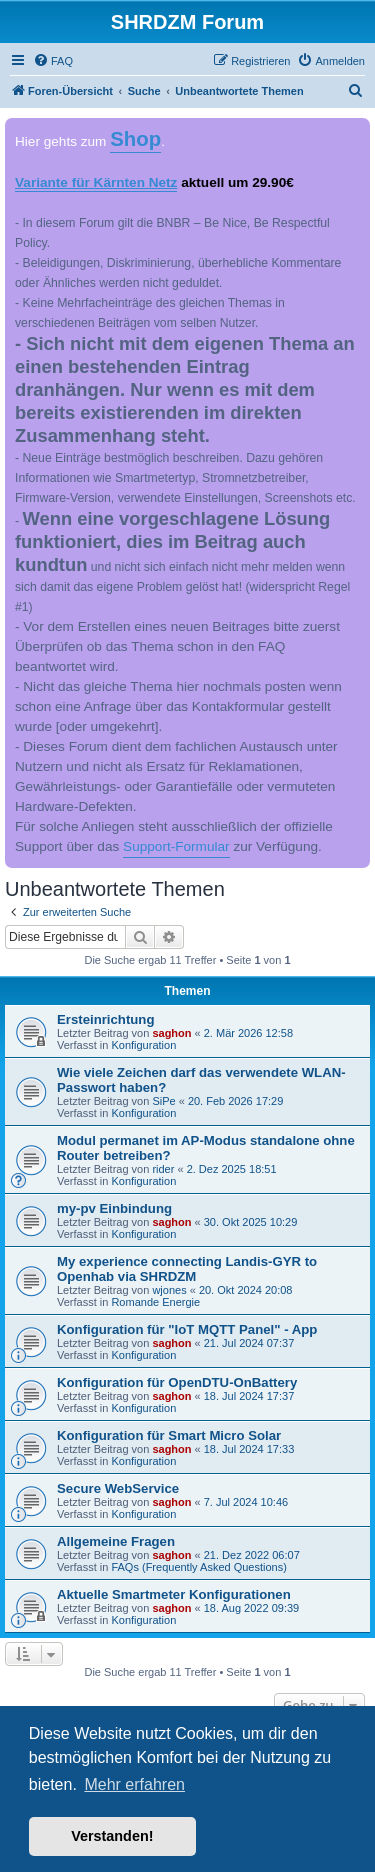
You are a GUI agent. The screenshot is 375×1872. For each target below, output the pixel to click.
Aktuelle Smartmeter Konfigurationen (174, 1594)
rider (163, 1169)
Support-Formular (176, 846)
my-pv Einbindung (114, 1208)
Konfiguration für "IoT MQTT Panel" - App (187, 1329)
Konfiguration (143, 1045)
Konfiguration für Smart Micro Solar (169, 1435)
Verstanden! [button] (112, 1836)
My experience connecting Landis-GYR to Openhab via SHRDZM (187, 1269)
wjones (169, 1290)
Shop (135, 139)
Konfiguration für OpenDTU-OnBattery (177, 1382)
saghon (171, 1033)
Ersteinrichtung (105, 1019)
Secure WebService (118, 1488)
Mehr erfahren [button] (134, 1784)
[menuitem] (53, 61)
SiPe (163, 1101)
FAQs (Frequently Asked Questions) (198, 1567)
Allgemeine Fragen (116, 1541)
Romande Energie (155, 1302)
